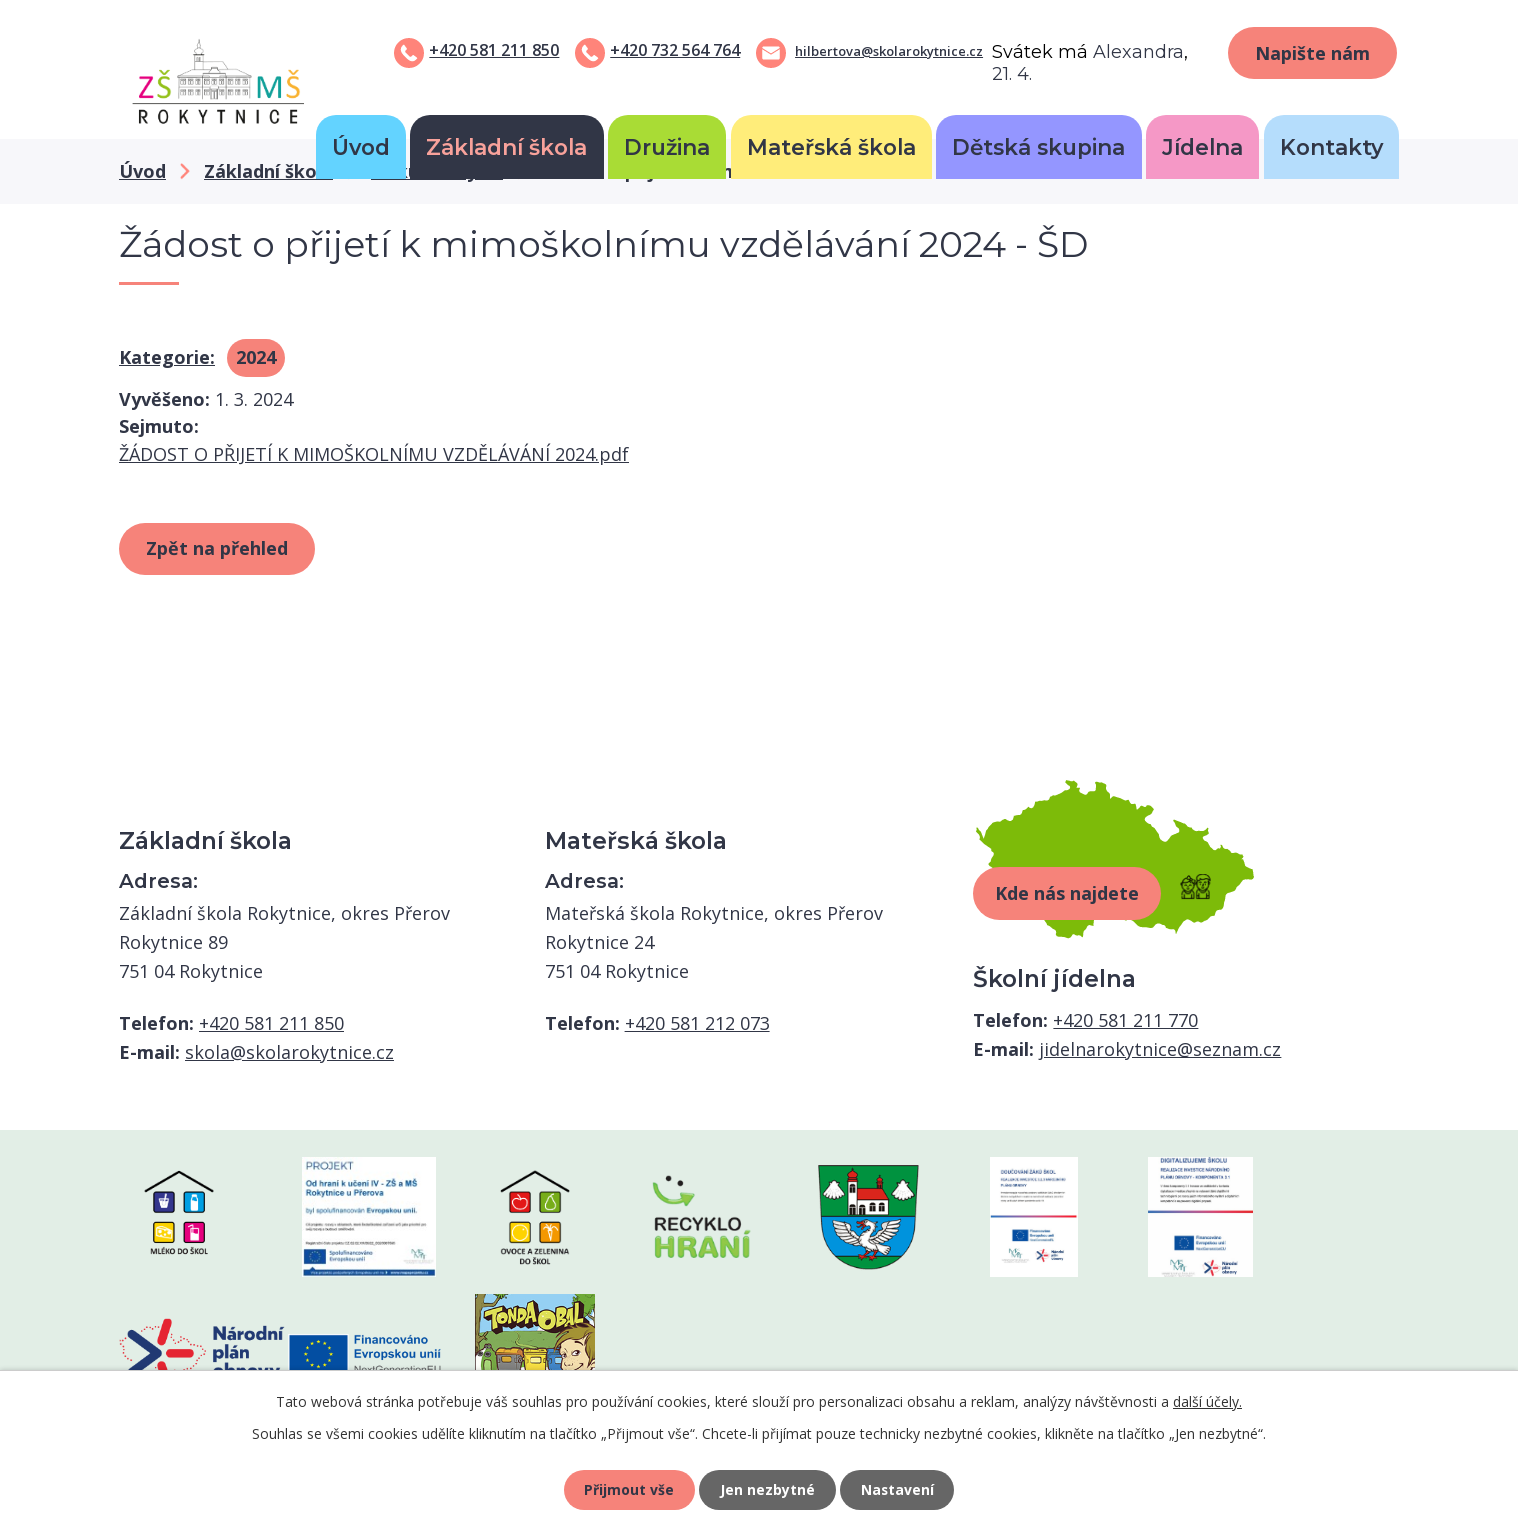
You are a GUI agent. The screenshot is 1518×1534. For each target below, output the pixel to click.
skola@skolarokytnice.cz (289, 1052)
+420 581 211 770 (1125, 1020)
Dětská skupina (1038, 147)
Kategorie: (167, 357)
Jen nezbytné (767, 1489)
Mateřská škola (831, 147)
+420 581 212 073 (697, 1023)
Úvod (361, 147)
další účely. (1207, 1401)
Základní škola (506, 147)
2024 (256, 357)
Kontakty (1331, 147)
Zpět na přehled (217, 548)
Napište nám (1312, 53)
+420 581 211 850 (494, 50)
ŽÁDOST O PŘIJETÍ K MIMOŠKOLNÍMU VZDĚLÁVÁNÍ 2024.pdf (374, 454)
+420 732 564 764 (675, 50)
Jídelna (1202, 147)
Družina (667, 147)
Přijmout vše (629, 1489)
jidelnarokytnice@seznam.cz (1160, 1049)
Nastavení (898, 1489)
